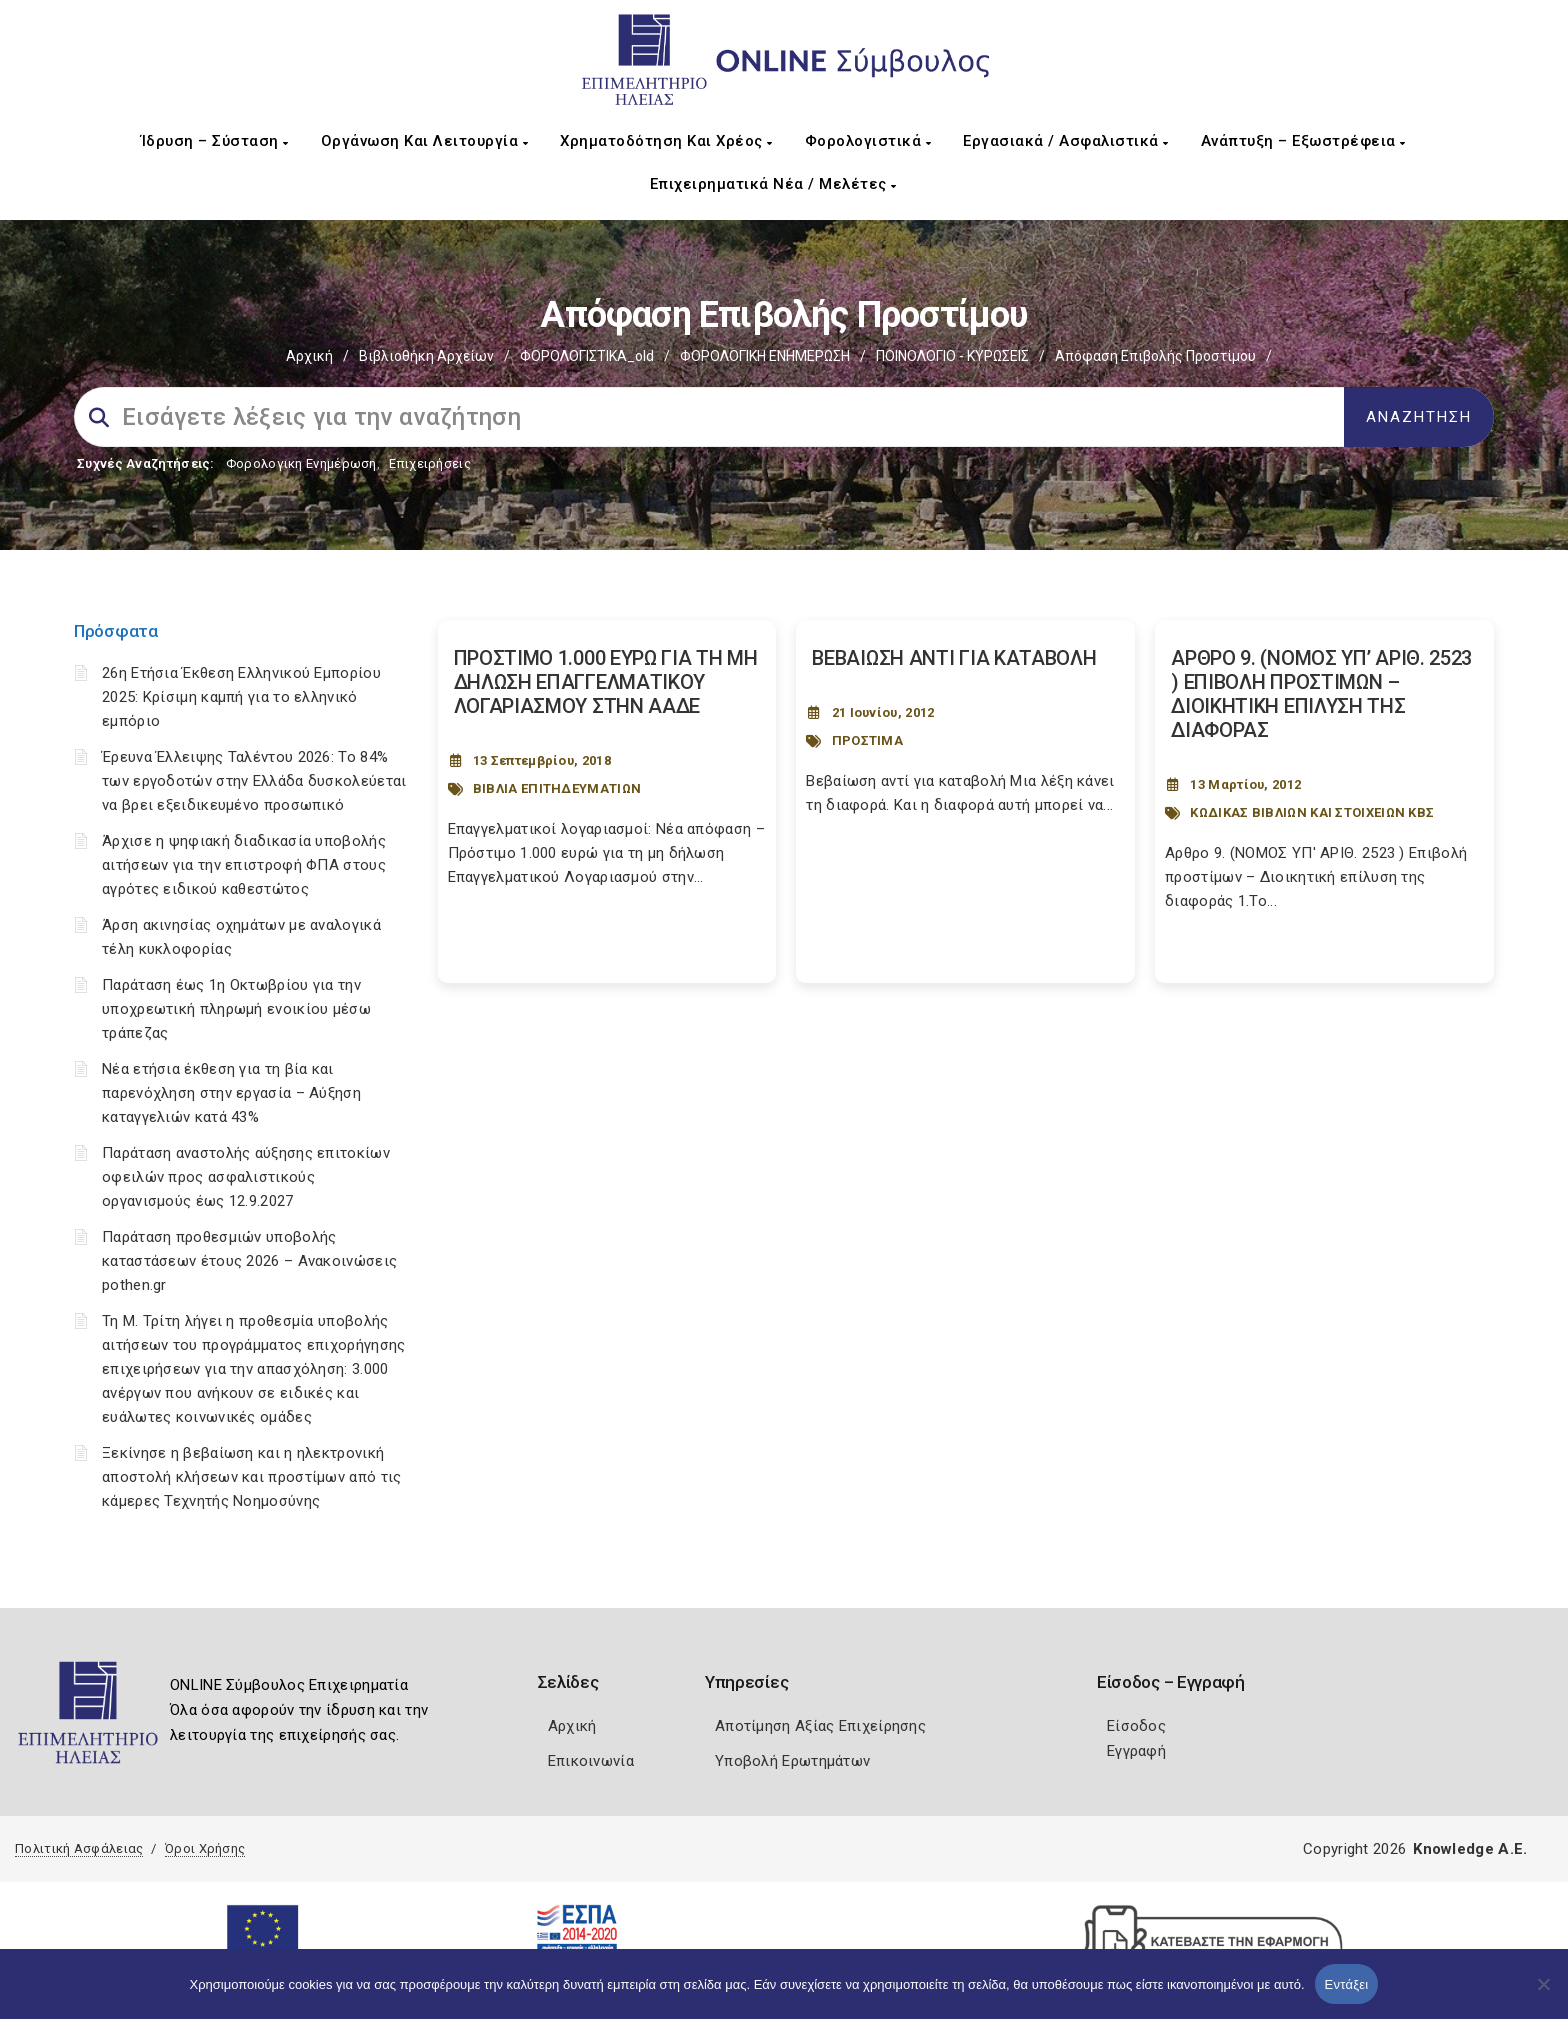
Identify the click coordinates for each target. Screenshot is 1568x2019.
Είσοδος (1136, 1726)
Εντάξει (1347, 1984)
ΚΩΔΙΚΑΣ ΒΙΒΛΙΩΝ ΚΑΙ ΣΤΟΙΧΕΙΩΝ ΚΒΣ (1312, 812)
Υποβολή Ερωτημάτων (792, 1761)
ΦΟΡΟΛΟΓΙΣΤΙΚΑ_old (587, 356)
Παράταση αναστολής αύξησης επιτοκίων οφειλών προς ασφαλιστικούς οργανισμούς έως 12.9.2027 (246, 1177)
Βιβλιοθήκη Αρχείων (426, 356)
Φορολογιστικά (868, 141)
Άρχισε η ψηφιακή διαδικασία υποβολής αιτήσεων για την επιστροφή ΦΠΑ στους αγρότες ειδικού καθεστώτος (244, 865)
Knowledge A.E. (1470, 1849)
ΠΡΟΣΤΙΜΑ (867, 740)
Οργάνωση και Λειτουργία (425, 141)
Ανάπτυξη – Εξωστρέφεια (1303, 141)
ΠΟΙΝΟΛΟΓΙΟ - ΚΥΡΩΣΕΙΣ (952, 356)
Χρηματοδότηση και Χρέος (666, 141)
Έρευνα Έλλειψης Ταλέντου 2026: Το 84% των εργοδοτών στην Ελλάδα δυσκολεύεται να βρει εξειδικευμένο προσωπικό (254, 781)
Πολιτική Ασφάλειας (79, 1848)
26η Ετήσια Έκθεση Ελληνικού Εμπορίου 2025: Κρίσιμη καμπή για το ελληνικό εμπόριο (241, 697)
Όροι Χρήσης (205, 1848)
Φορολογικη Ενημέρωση (301, 463)
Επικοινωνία (591, 1761)
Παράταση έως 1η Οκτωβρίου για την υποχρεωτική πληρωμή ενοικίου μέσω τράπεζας (236, 1009)
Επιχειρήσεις (430, 463)
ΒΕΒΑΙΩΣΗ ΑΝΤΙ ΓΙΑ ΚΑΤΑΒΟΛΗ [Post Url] (954, 658)
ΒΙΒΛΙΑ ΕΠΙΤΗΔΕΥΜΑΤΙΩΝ (557, 788)
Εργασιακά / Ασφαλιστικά (1066, 141)
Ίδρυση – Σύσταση (215, 141)
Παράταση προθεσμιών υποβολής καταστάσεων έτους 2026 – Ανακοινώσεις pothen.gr (249, 1261)
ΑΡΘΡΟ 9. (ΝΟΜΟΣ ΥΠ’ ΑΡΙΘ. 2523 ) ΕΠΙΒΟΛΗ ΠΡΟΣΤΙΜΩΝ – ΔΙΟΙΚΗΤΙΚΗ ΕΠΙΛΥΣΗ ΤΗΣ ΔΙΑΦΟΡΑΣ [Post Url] (1321, 694)
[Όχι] (1543, 1994)
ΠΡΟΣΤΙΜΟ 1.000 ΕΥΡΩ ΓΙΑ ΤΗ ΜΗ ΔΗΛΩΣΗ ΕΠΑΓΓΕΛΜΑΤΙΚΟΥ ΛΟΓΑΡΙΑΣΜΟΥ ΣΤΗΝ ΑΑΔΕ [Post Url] (606, 682)
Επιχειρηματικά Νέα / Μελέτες (773, 184)
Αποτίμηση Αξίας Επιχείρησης (820, 1726)
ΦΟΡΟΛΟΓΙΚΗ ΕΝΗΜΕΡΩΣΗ (765, 356)
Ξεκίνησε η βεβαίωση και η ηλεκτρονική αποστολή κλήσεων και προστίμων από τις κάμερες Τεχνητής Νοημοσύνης (251, 1477)
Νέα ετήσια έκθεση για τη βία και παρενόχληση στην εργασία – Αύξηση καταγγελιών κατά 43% (231, 1093)
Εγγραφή (1136, 1751)
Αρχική (309, 356)
